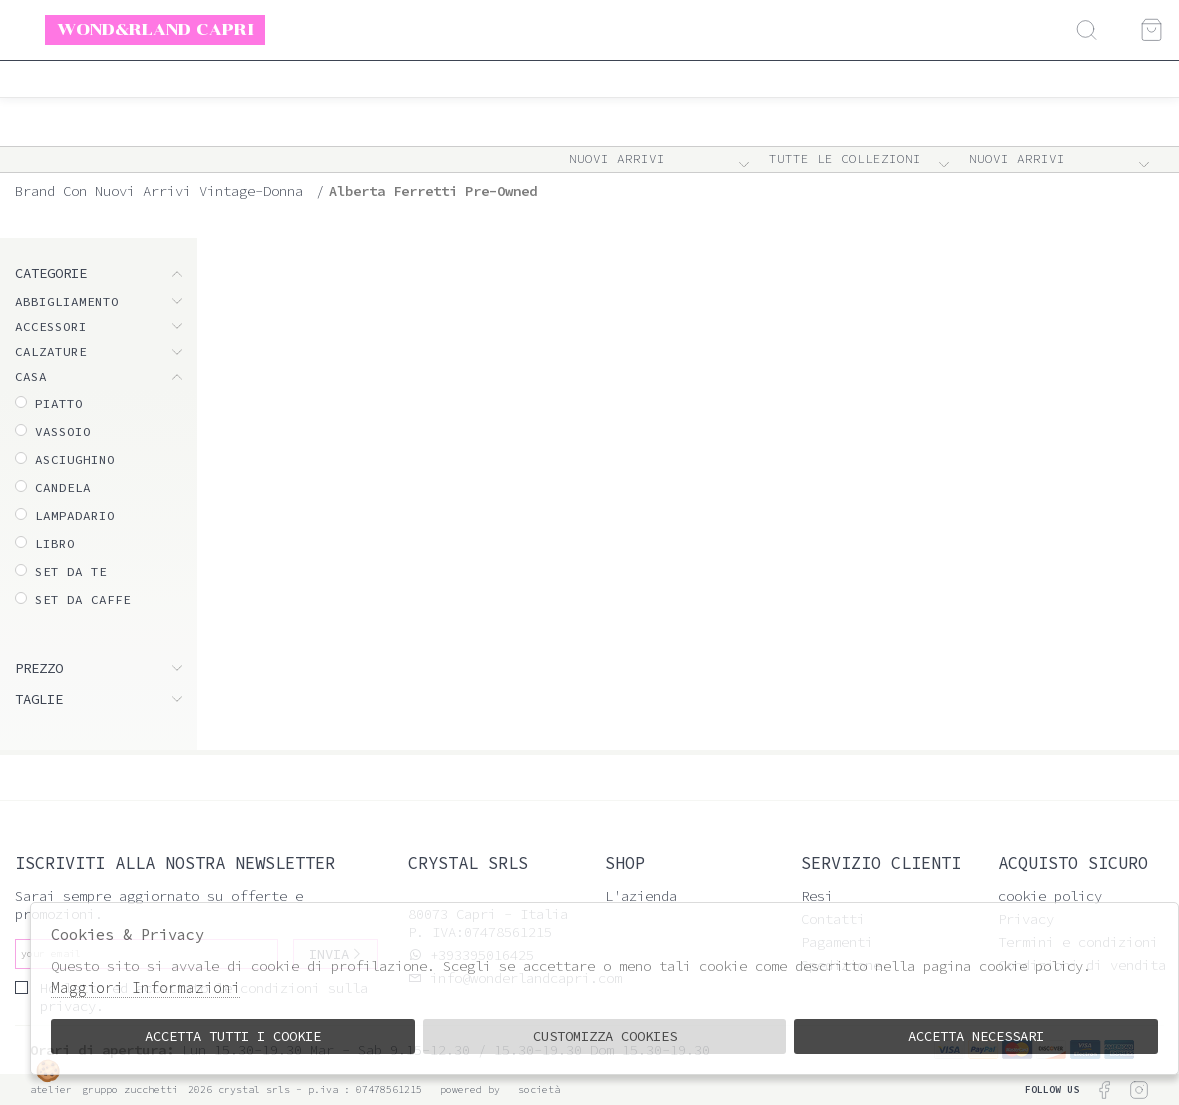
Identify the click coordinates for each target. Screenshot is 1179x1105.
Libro (55, 543)
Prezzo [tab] (39, 668)
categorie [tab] (51, 273)
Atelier (51, 1089)
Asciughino (75, 459)
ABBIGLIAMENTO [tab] (67, 301)
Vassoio (63, 431)
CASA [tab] (31, 376)
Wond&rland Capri (155, 29)
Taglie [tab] (39, 699)
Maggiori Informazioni (145, 987)
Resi (817, 896)
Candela (63, 487)
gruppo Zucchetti (130, 1089)
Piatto (59, 403)
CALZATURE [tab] (51, 351)
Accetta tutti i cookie (233, 1036)
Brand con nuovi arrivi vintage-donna (159, 191)
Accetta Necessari (976, 1036)
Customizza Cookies (605, 1036)
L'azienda (641, 896)
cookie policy (1050, 896)
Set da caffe (83, 599)
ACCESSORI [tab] (51, 326)
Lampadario (75, 515)
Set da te (71, 571)
